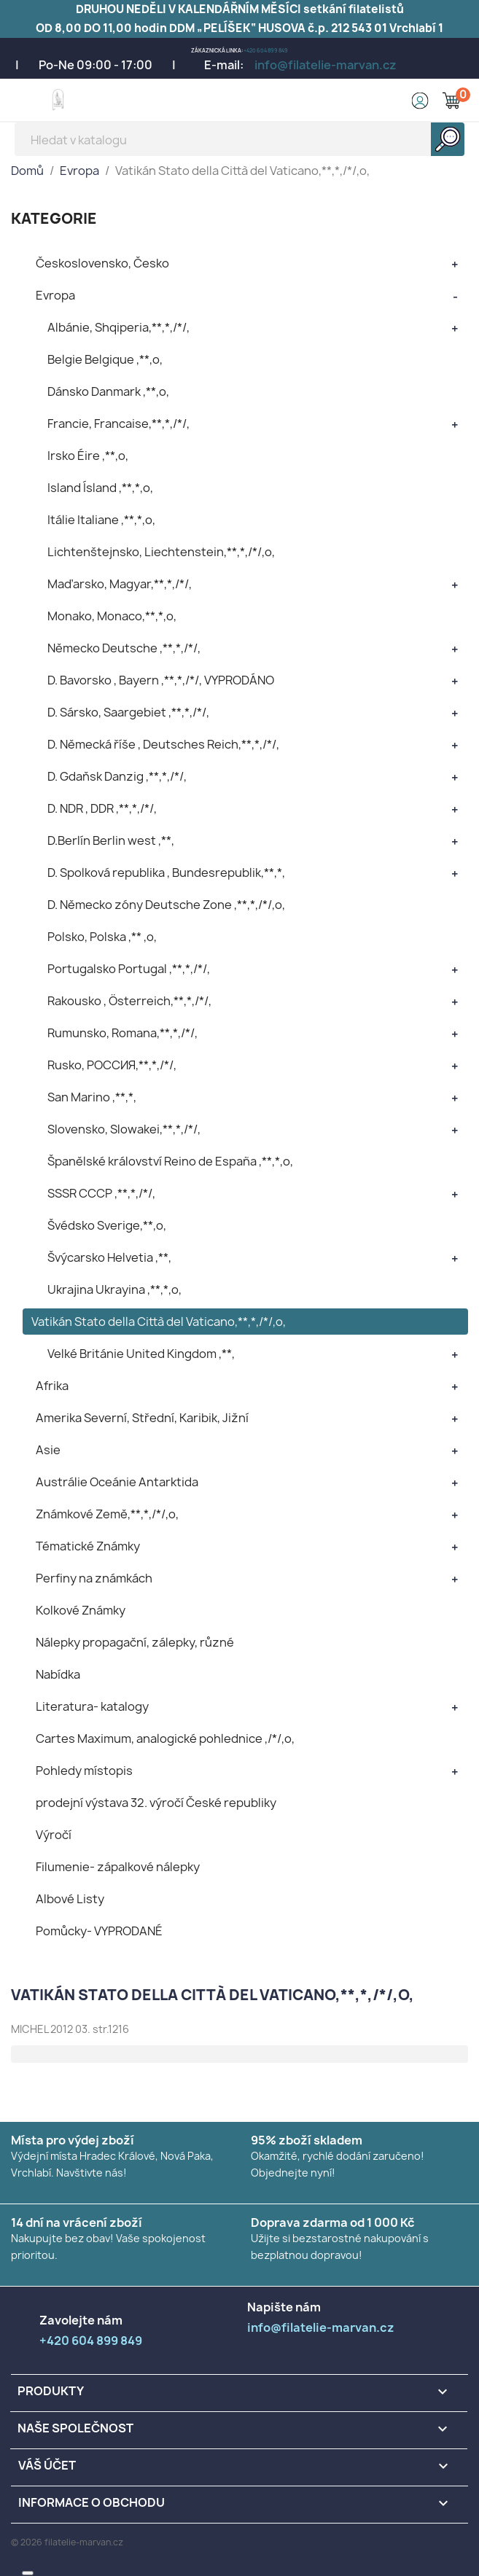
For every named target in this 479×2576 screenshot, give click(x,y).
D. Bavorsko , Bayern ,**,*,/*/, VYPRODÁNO (160, 680)
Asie (48, 1450)
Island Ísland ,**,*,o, (100, 488)
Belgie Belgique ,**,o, (105, 359)
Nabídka (58, 1674)
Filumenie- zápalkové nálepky (118, 1867)
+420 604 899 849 (266, 50)
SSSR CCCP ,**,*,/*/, (101, 1193)
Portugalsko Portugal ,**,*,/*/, (128, 969)
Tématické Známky (88, 1546)
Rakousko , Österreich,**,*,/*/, (129, 1001)
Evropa (55, 295)
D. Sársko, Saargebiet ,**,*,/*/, (128, 712)
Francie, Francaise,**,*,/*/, (118, 423)
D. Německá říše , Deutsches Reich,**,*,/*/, (163, 744)
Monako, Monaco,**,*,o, (111, 616)
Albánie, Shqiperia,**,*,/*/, (118, 327)
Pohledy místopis (84, 1771)
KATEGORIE (54, 218)
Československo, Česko (102, 263)
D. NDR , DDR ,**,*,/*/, (102, 808)
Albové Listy (70, 1899)
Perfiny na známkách (94, 1578)
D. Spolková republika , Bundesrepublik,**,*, (166, 872)
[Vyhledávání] (240, 139)
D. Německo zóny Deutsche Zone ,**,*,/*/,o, (166, 905)
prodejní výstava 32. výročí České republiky (156, 1803)
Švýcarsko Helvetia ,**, (109, 1257)
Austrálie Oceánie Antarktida (117, 1482)
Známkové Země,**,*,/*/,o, (107, 1514)
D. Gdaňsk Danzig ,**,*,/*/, (117, 776)
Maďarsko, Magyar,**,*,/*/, (119, 584)
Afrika (52, 1386)
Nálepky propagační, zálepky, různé (135, 1642)
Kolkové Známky (80, 1610)
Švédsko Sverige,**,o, (106, 1225)
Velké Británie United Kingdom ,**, (141, 1354)
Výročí (53, 1835)
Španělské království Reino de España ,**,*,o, (170, 1161)
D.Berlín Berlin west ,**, (110, 840)
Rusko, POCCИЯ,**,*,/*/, (111, 1065)
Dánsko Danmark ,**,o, (108, 391)
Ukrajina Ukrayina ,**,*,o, (114, 1289)
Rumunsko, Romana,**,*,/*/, (122, 1033)
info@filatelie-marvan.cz (325, 65)
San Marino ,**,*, (91, 1097)
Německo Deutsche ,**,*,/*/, (123, 648)
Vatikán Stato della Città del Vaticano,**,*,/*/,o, (158, 1322)
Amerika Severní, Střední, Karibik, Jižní (142, 1418)
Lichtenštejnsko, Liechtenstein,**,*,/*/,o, (161, 552)
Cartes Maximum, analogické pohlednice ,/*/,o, (165, 1738)
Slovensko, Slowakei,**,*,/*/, (123, 1129)
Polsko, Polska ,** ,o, (102, 937)
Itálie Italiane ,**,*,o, (101, 520)
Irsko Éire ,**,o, (87, 456)
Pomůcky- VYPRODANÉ (99, 1931)
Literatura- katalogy (92, 1706)
